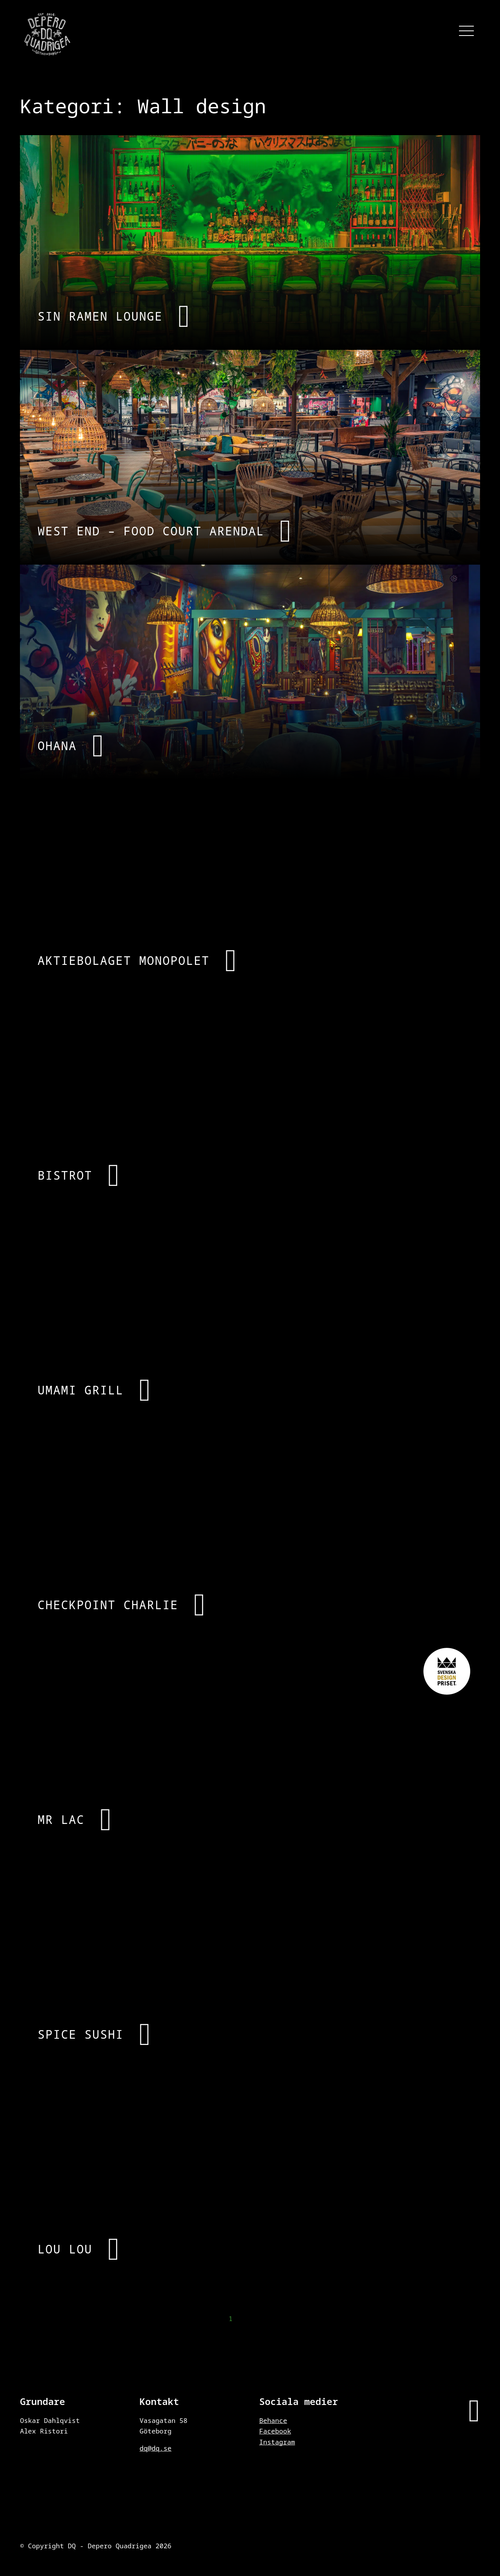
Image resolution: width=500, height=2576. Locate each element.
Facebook (275, 2430)
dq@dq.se (155, 2448)
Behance (273, 2420)
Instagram (277, 2441)
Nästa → (465, 2320)
